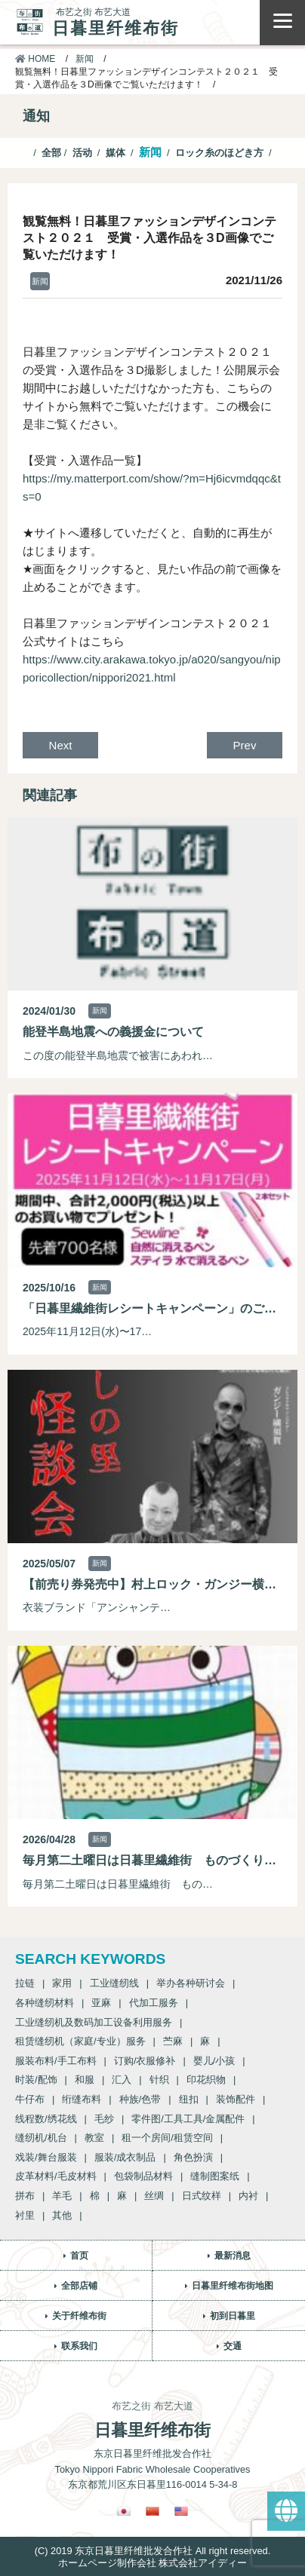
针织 (159, 2079)
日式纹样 (201, 2195)
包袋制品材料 (143, 2176)
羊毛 (62, 2195)
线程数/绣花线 (46, 2118)
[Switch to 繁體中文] (152, 2511)
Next (60, 745)
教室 (94, 2137)
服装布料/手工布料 (56, 2060)
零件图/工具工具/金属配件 (188, 2118)
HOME (35, 59)
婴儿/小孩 (214, 2060)
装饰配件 (235, 2099)
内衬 (248, 2195)
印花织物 (206, 2079)
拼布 (25, 2195)
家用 (62, 1983)
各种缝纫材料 (44, 2002)
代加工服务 (153, 2002)
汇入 (121, 2079)
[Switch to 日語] (123, 2511)
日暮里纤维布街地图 (232, 2285)
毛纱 (104, 2118)
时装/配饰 (36, 2079)
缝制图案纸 (214, 2176)
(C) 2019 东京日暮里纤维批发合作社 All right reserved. (152, 2550)
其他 (62, 2215)
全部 (51, 152)
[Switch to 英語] (181, 2511)
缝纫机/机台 (41, 2137)
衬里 (25, 2215)
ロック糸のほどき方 (219, 152)
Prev (245, 745)
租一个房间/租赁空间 (167, 2137)
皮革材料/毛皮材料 (56, 2176)
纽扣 (189, 2099)
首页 (79, 2255)
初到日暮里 (232, 2316)
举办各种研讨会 (190, 1983)
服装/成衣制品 (125, 2157)
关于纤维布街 (79, 2316)
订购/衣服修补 (145, 2060)
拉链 (25, 1983)
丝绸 (154, 2195)
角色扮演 (193, 2157)
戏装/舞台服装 (46, 2157)
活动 (82, 152)
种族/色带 (140, 2099)
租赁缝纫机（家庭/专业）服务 (80, 2041)
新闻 (84, 59)
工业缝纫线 (114, 1983)
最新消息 (232, 2255)
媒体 (115, 152)
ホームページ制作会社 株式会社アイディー (153, 2562)
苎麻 (173, 2041)
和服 (84, 2079)
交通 (232, 2346)
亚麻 (101, 2002)
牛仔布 (30, 2099)
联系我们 (79, 2346)
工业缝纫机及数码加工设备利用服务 (93, 2022)
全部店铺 (79, 2285)
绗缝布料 (81, 2099)
